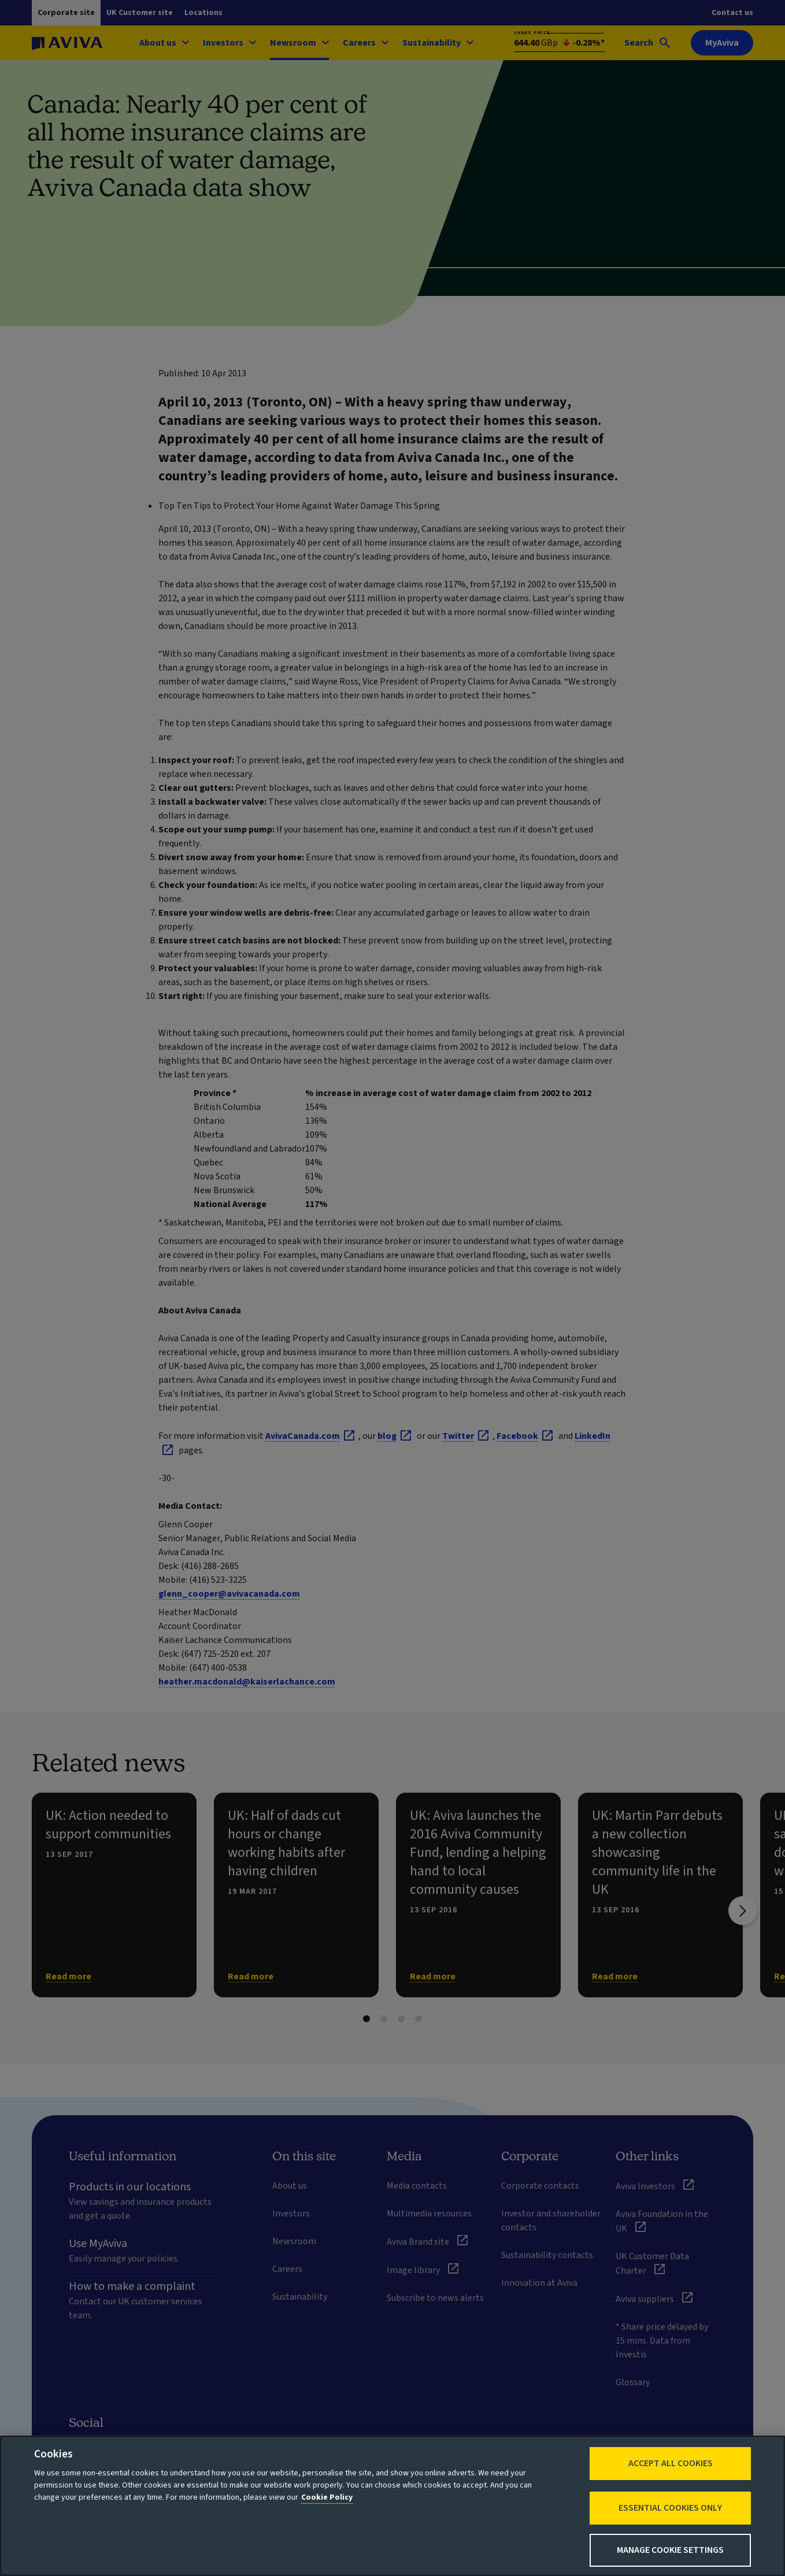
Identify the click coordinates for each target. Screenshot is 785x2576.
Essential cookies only (670, 2507)
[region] (392, 2506)
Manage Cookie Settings (670, 2550)
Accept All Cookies (670, 2463)
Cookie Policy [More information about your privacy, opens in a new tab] (327, 2497)
